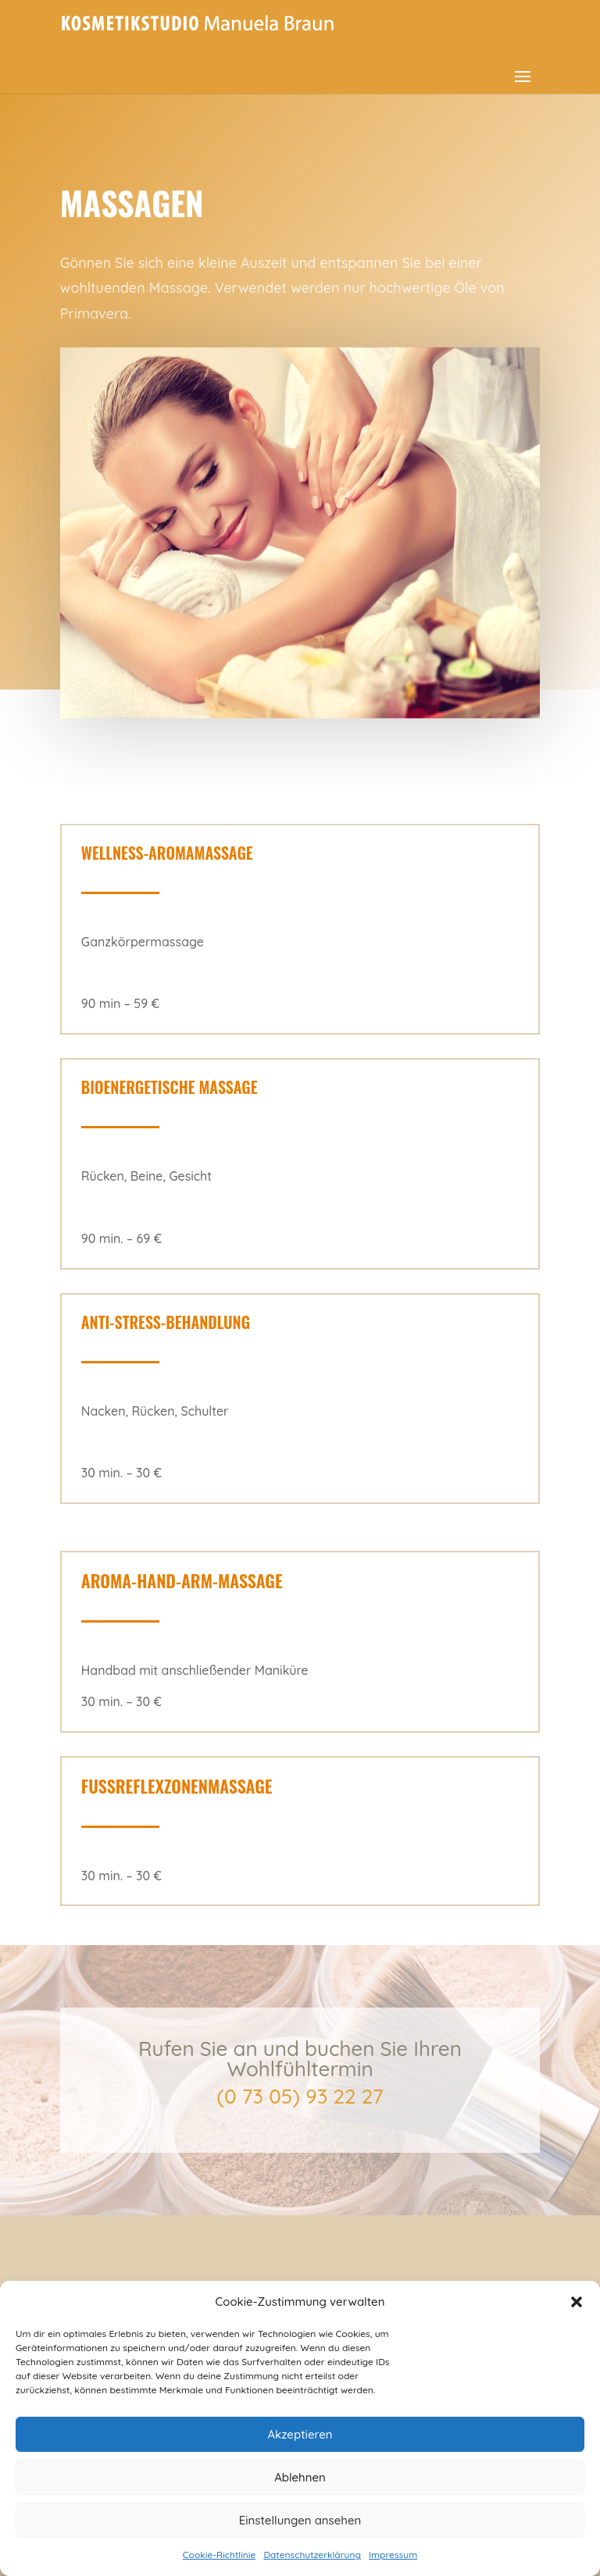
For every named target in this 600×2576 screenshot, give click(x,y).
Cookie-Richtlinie (219, 2554)
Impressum (393, 2554)
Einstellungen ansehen (300, 2520)
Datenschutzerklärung (312, 2554)
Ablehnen (300, 2477)
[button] (576, 2302)
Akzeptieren (299, 2434)
